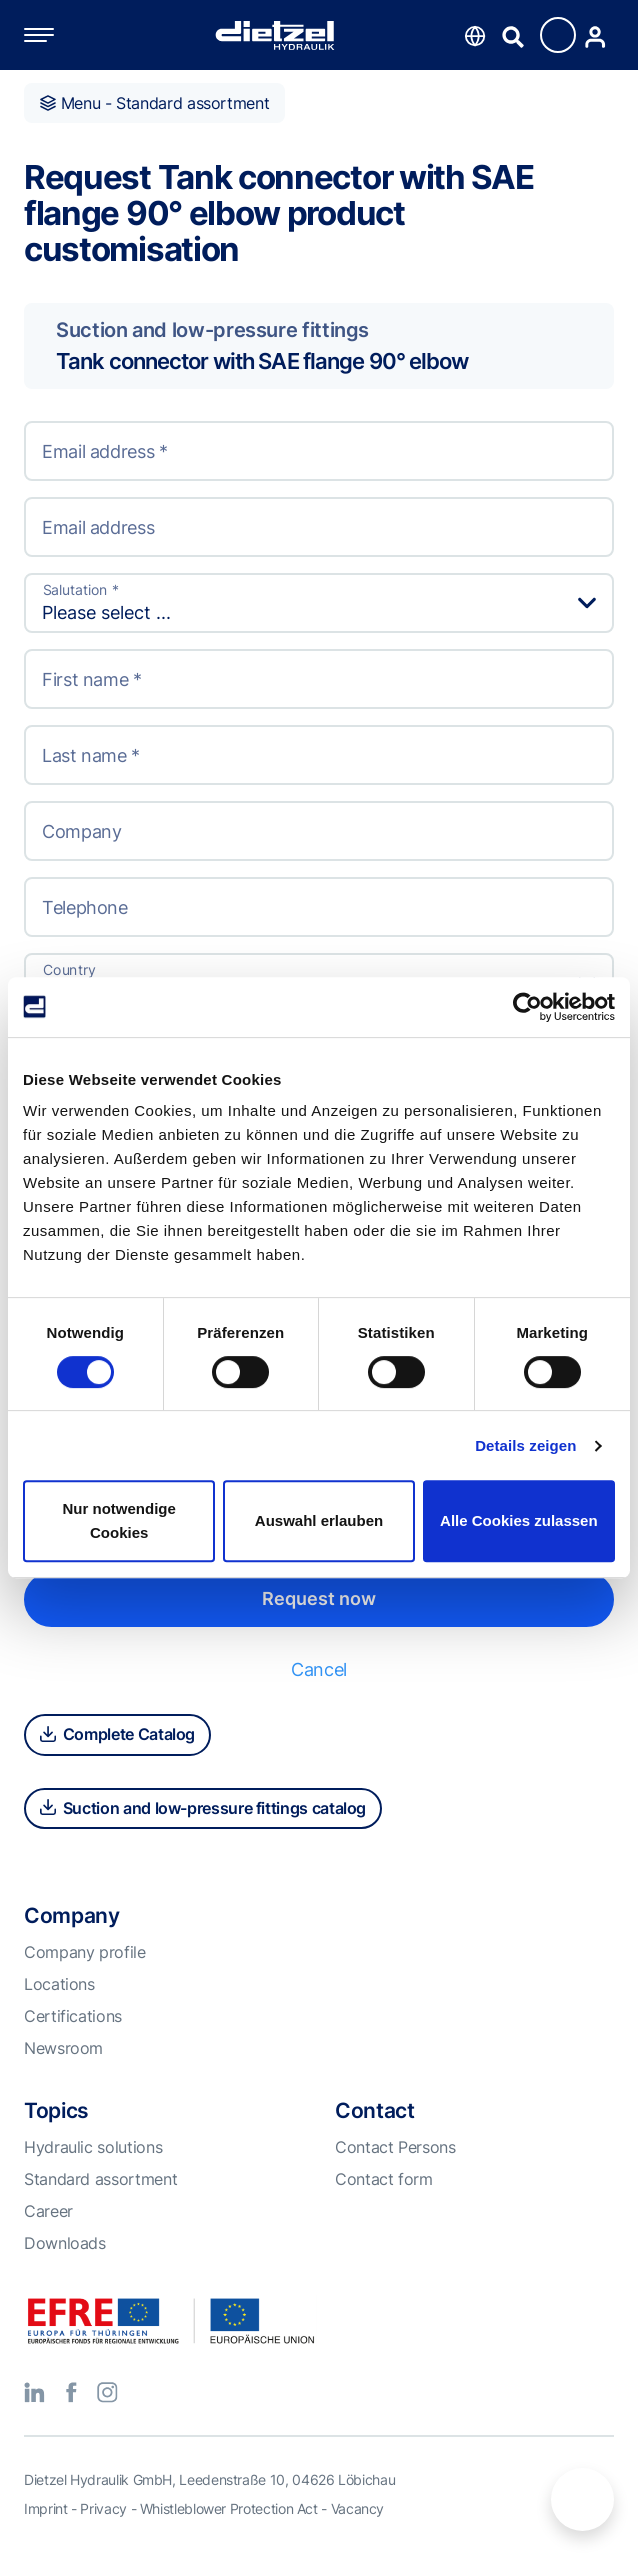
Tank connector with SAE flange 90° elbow (262, 361)
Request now (319, 1598)
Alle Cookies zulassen (519, 1520)
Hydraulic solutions (93, 2147)
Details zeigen (525, 1445)
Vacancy (357, 2508)
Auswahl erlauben (319, 1520)
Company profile (85, 1952)
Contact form (384, 2179)
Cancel (319, 1669)
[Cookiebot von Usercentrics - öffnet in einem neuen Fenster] (527, 1007)
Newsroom (63, 2048)
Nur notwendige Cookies (119, 1520)
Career (48, 2211)
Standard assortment (100, 2179)
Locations (59, 1984)
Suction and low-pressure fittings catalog (203, 1808)
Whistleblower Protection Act (229, 2508)
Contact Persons (395, 2147)
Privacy (103, 2508)
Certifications (73, 2016)
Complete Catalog (117, 1734)
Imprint (45, 2508)
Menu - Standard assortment (154, 103)
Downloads (65, 2243)
